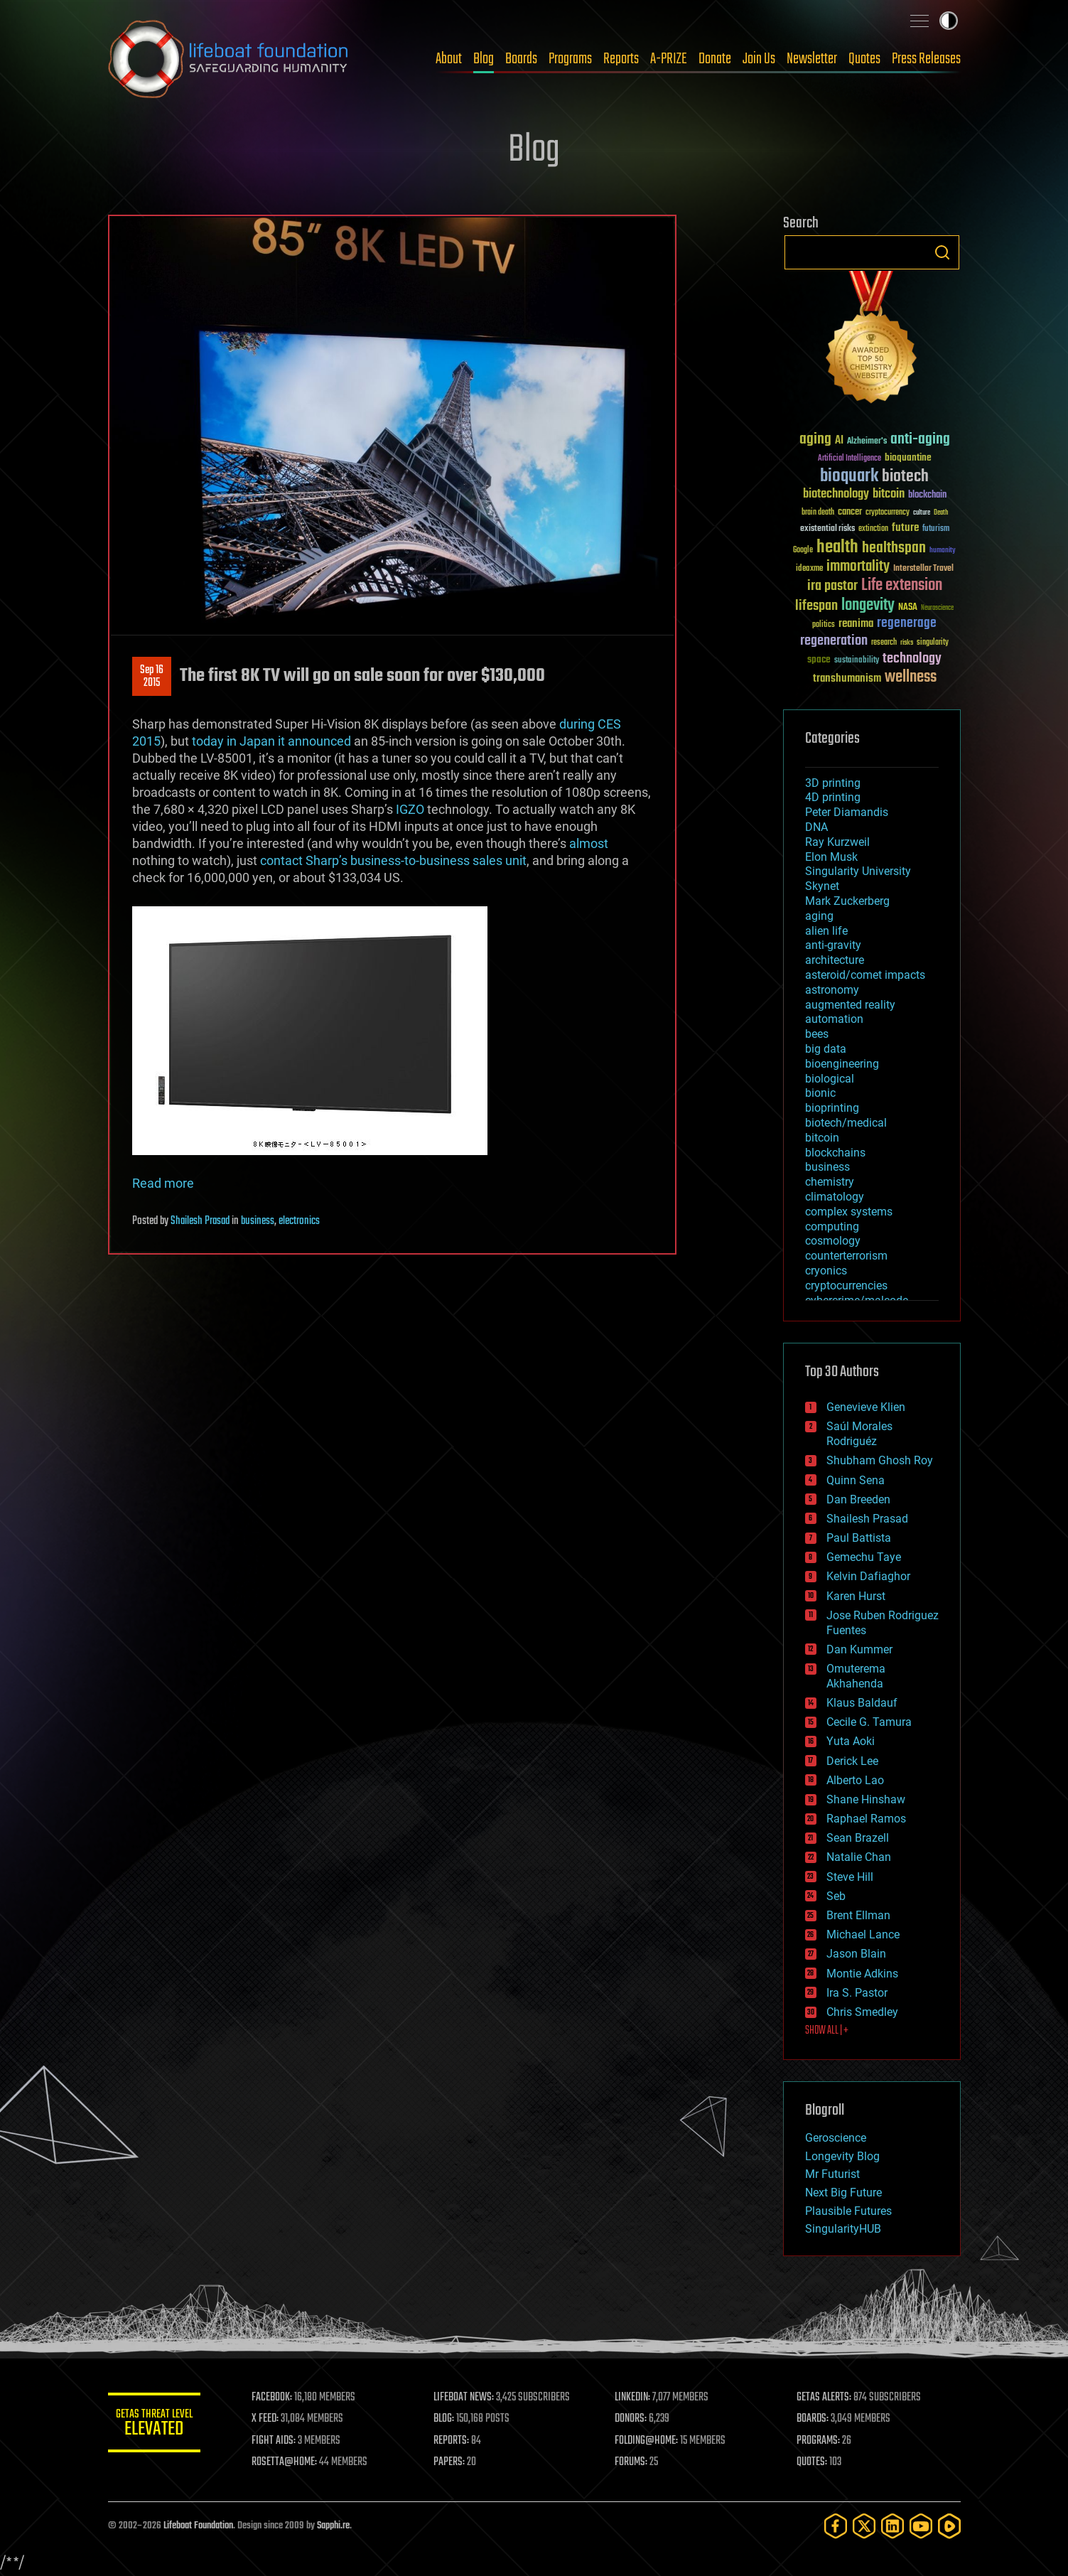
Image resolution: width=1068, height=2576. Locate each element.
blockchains (835, 1152)
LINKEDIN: (636, 2397)
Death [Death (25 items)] (941, 513)
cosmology (833, 1240)
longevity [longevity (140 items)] (868, 605)
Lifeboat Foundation (198, 2526)
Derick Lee (852, 1761)
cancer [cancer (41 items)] (850, 512)
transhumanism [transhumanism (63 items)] (847, 678)
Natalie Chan (858, 1857)
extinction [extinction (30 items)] (873, 529)
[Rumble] (949, 2525)
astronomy (832, 990)
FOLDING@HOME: (649, 2441)
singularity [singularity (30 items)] (933, 643)
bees (817, 1034)
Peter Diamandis (846, 812)
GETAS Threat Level (157, 2424)
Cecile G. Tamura (869, 1722)
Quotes (864, 59)
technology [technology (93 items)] (912, 659)
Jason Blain (856, 1953)
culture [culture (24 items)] (921, 513)
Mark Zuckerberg (847, 901)
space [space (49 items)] (819, 659)
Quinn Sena (855, 1480)
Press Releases (926, 59)
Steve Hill (849, 1877)
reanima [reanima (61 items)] (855, 623)
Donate (714, 59)
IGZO (410, 809)
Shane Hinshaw (865, 1799)
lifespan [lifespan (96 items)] (816, 606)
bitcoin (822, 1137)
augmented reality (850, 1004)
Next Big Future (843, 2192)
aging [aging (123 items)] (815, 440)
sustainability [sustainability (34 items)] (856, 661)
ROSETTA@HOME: (291, 2462)
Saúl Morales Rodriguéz (859, 1434)
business (257, 1221)
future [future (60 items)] (905, 528)
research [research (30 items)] (884, 643)
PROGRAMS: (819, 2441)
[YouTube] (921, 2525)
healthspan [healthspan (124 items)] (894, 548)
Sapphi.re (333, 2526)
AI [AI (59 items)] (839, 441)
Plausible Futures (848, 2211)
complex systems (848, 1211)
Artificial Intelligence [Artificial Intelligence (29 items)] (849, 458)
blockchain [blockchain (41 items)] (927, 495)
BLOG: (448, 2419)
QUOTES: (813, 2462)
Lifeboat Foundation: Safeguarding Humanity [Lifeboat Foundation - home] (229, 59)
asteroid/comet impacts (865, 975)
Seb (836, 1896)
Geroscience (835, 2138)
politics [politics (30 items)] (823, 625)
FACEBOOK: (279, 2397)
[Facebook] (835, 2525)
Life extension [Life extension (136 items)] (901, 585)
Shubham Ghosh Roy (879, 1460)
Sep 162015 (151, 676)
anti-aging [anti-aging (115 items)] (920, 440)
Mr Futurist (832, 2174)
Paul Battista (858, 1538)
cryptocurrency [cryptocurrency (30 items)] (887, 512)
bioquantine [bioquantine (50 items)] (908, 457)
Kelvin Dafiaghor (868, 1576)
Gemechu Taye (863, 1557)
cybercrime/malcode (856, 1300)
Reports (621, 59)
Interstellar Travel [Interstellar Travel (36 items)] (923, 569)
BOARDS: (814, 2419)
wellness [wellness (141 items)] (911, 677)
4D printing (833, 797)
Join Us (759, 59)
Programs (570, 59)
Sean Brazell (857, 1838)
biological (829, 1078)
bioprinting (832, 1108)
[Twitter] (864, 2525)
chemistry (829, 1181)
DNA (816, 827)
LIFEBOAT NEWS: (468, 2397)
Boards (521, 59)
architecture (834, 960)
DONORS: (634, 2419)
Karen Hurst (855, 1596)
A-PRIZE (668, 59)
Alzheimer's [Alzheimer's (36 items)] (867, 441)
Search (942, 252)
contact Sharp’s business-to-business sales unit (393, 860)
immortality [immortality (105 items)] (858, 566)
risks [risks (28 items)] (906, 642)
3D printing (833, 783)
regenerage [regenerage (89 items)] (907, 623)
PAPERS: (454, 2462)
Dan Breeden (858, 1499)
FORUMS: (634, 2462)
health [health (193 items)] (837, 547)
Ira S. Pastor (857, 1993)
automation (834, 1019)
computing (832, 1226)
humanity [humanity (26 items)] (942, 551)
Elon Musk (831, 857)
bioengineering (842, 1063)
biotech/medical (846, 1122)
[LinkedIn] (892, 2525)
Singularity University (858, 871)
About (449, 59)
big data (825, 1049)
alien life (826, 931)
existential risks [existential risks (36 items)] (827, 529)
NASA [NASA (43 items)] (907, 607)
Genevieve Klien (865, 1407)
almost (588, 843)
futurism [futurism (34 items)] (935, 530)
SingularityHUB (843, 2229)
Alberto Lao (855, 1780)
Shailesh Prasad (200, 1221)
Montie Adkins (862, 1973)
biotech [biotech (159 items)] (905, 476)
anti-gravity (833, 945)
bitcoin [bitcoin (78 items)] (889, 494)
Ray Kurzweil (837, 842)
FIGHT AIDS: (281, 2441)
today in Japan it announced (271, 741)
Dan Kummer (859, 1649)
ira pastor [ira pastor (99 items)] (832, 586)
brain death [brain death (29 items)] (818, 512)
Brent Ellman (858, 1915)
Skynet (822, 886)
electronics (299, 1221)
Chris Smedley (862, 2012)
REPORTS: (456, 2441)
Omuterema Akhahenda (855, 1676)
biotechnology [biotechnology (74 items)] (836, 494)
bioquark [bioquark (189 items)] (849, 476)
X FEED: (272, 2419)
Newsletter (812, 59)
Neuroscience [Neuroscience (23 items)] (937, 609)
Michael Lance (863, 1934)
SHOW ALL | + (826, 2031)
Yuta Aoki (850, 1741)
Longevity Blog (842, 2156)
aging (819, 916)
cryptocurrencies (846, 1285)
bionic (820, 1093)
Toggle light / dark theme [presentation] (948, 20)
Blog (483, 59)
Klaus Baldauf (861, 1703)
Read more (163, 1183)
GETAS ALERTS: (825, 2397)
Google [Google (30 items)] (803, 550)
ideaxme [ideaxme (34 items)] (809, 569)
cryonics (826, 1270)
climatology (834, 1196)
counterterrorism (846, 1255)
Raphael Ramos (866, 1818)
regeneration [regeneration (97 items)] (834, 641)
